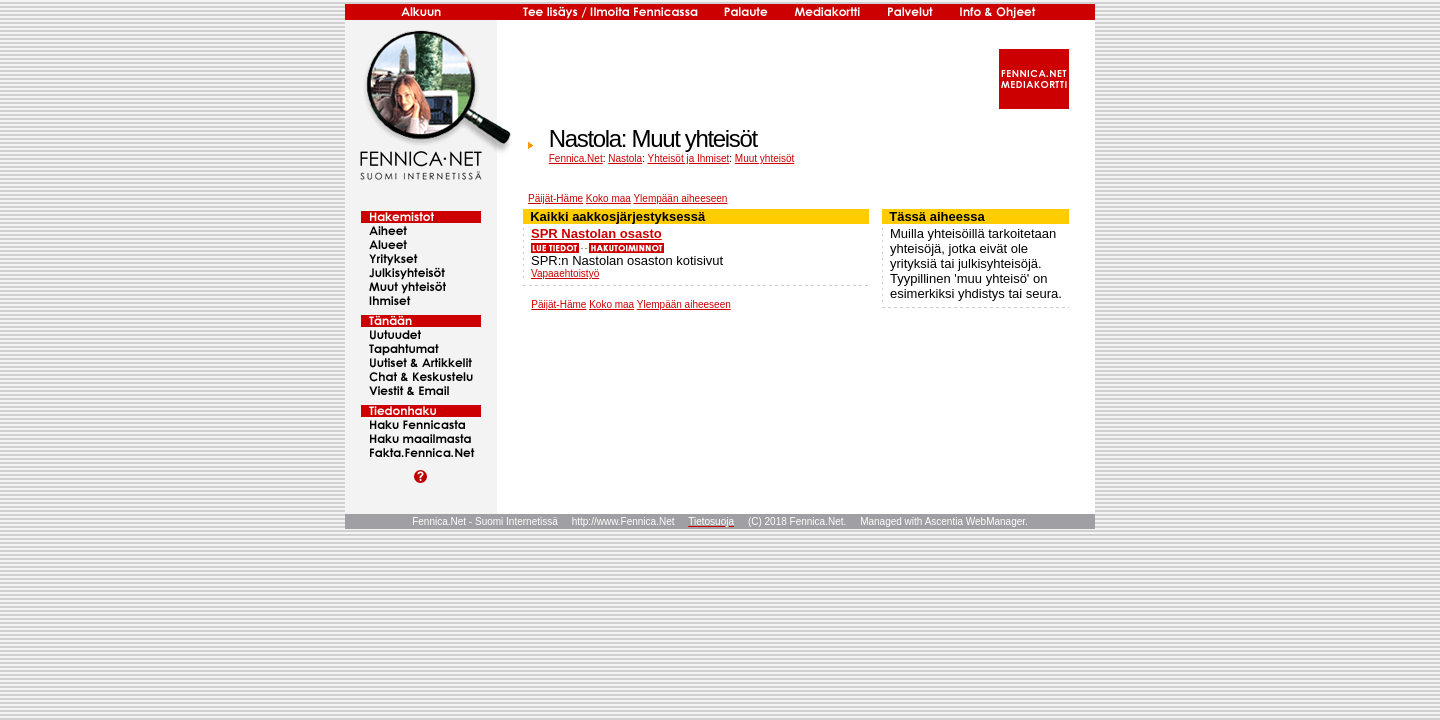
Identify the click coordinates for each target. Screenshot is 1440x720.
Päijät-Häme (555, 198)
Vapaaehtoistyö (565, 273)
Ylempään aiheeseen (680, 198)
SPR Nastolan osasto (596, 233)
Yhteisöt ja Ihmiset (689, 158)
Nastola (625, 158)
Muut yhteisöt (764, 158)
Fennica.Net (576, 158)
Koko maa (608, 198)
